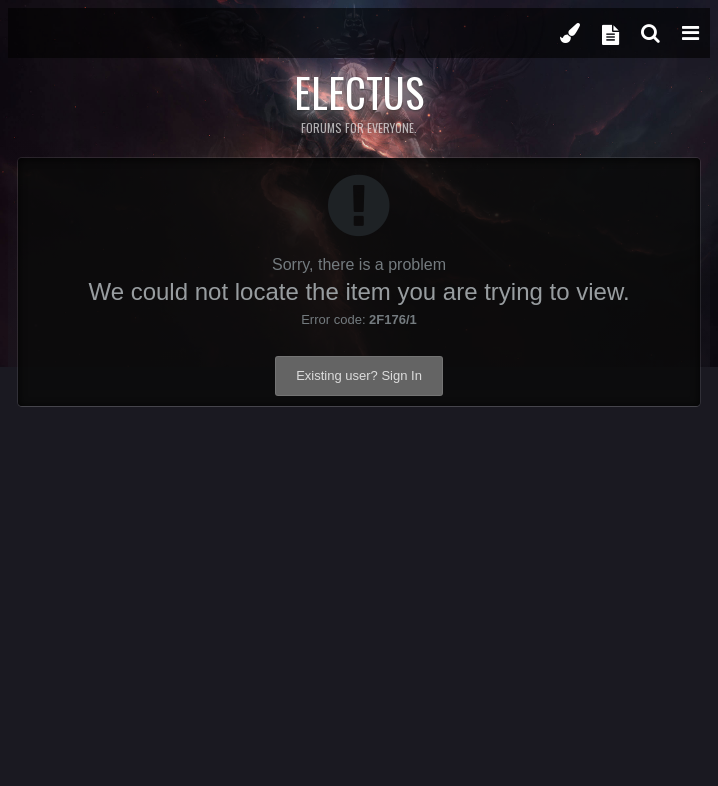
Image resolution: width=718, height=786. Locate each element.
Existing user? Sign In (359, 375)
